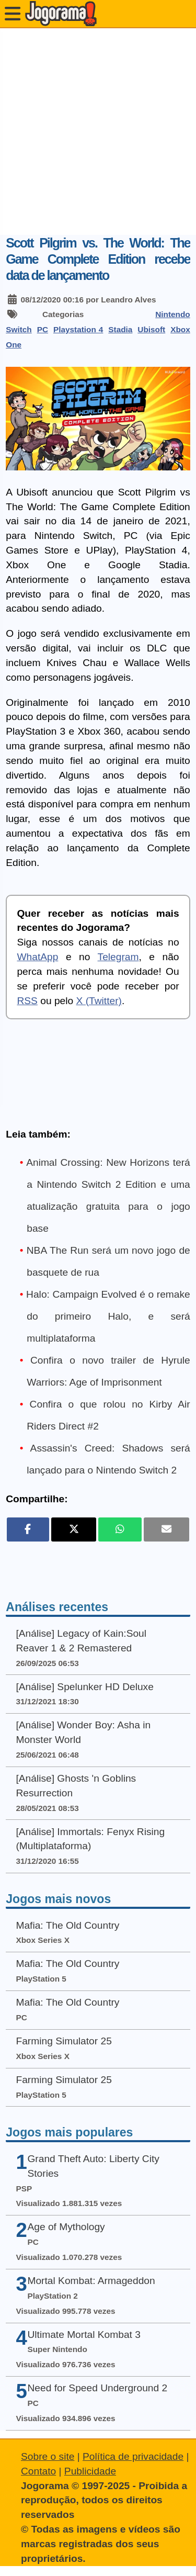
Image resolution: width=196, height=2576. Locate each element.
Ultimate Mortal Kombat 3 (83, 2334)
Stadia (120, 329)
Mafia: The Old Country (67, 1925)
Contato (38, 2471)
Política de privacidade (133, 2456)
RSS (27, 1000)
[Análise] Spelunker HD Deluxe (84, 1686)
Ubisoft (151, 329)
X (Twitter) (99, 1000)
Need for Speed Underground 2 (97, 2387)
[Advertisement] (98, 131)
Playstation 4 (78, 329)
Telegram (118, 956)
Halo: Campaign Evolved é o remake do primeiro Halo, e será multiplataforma (108, 1316)
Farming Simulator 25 (63, 2040)
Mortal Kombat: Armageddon (91, 2280)
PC (42, 329)
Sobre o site (47, 2456)
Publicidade (90, 2471)
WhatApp (37, 956)
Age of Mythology (66, 2226)
